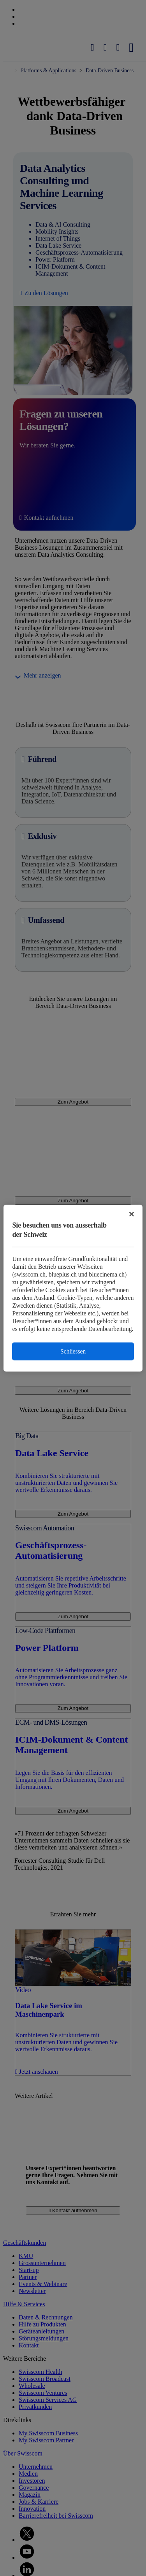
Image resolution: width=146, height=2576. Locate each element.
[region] (73, 1288)
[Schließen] (131, 1214)
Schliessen (73, 1351)
